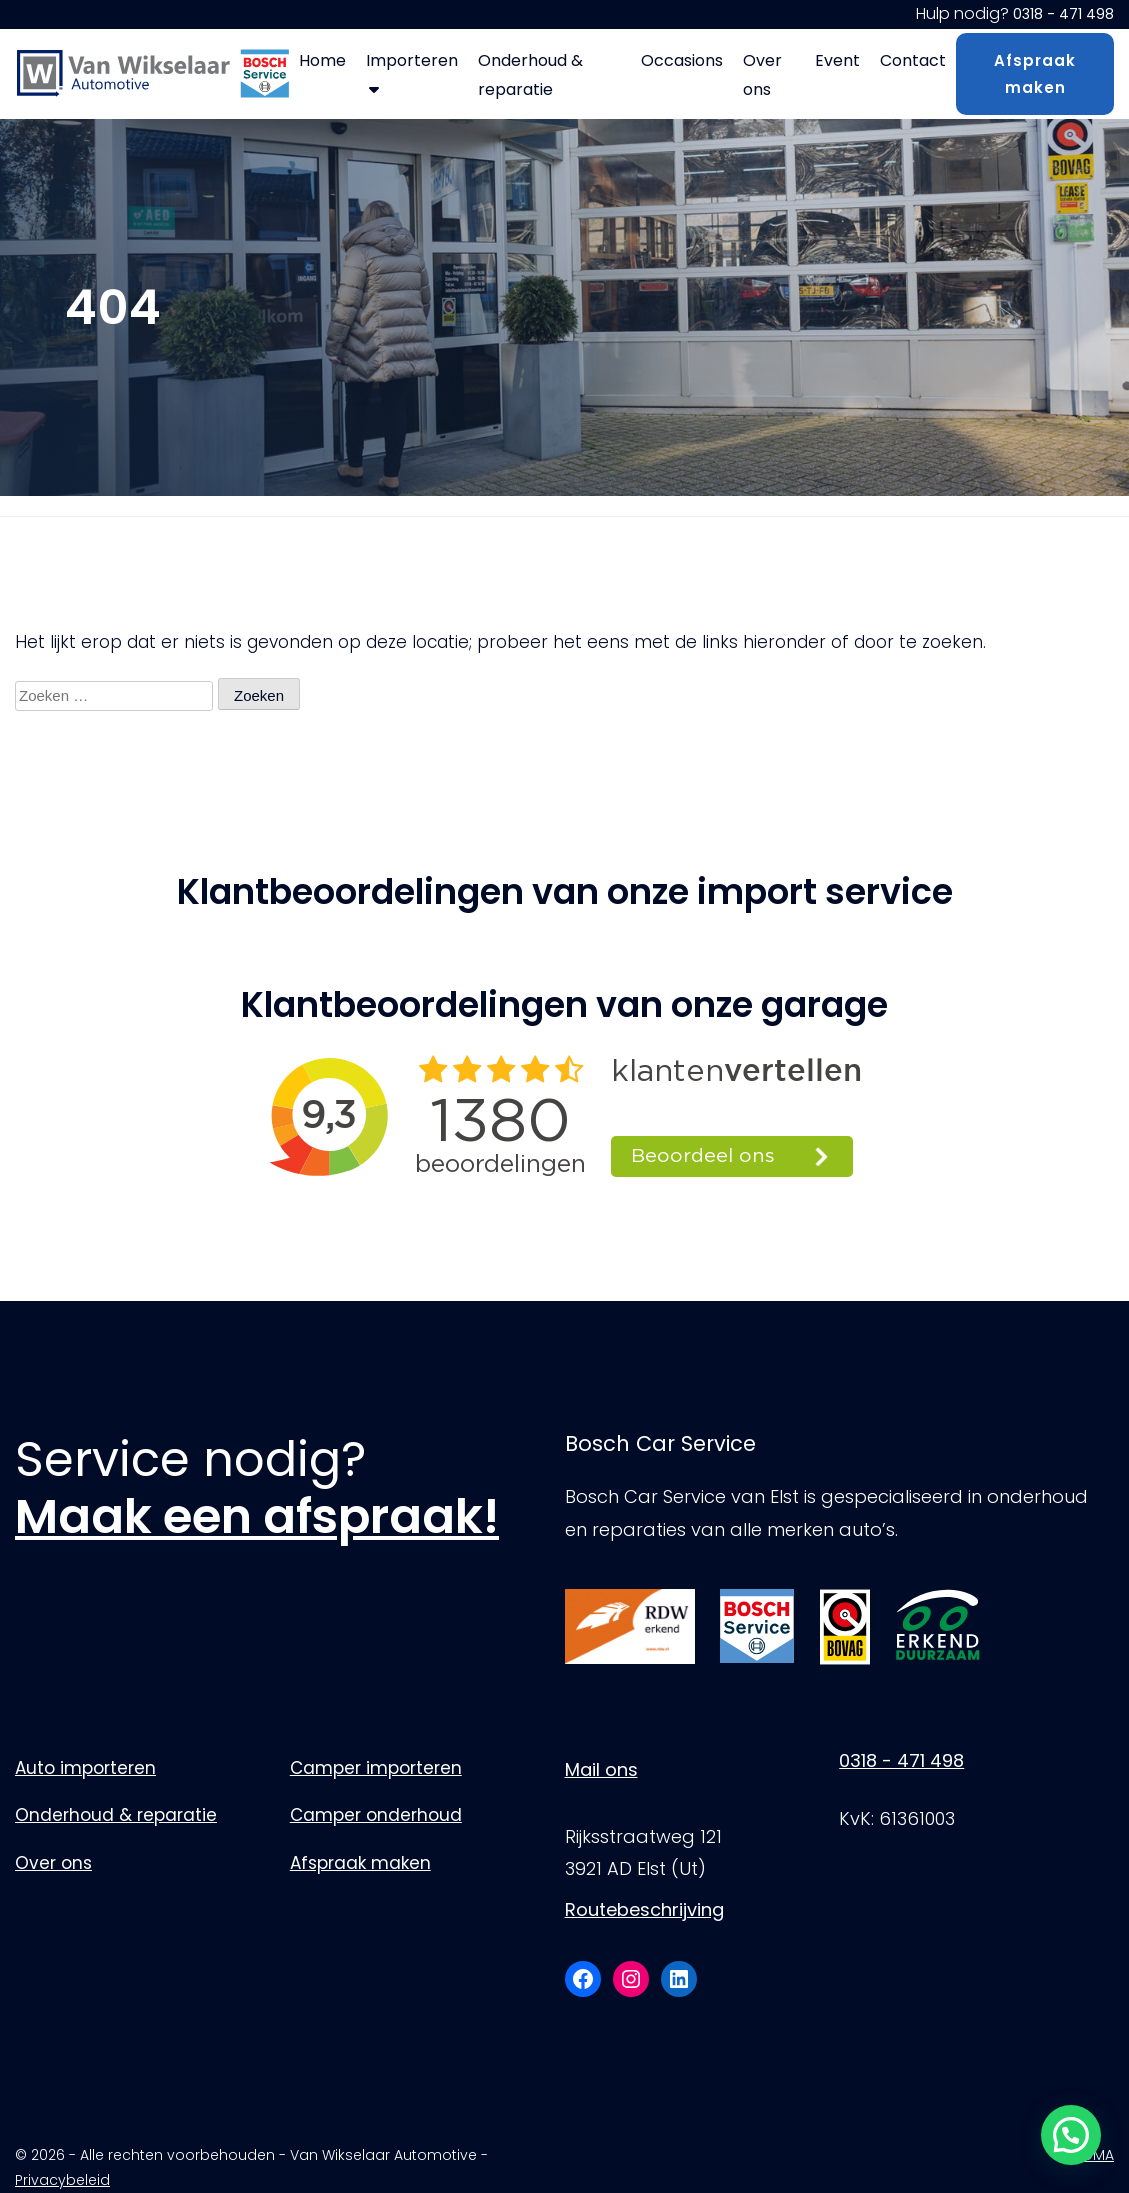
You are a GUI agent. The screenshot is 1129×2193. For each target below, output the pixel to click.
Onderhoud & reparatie (530, 75)
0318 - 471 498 (1063, 14)
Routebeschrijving (644, 1909)
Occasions (682, 60)
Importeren (412, 73)
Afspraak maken (1035, 74)
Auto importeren (85, 1768)
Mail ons (601, 1769)
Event (837, 60)
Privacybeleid (62, 2180)
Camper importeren (376, 1768)
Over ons (762, 75)
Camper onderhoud (376, 1815)
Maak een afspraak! (257, 1516)
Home (322, 60)
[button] (1071, 2135)
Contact (913, 60)
